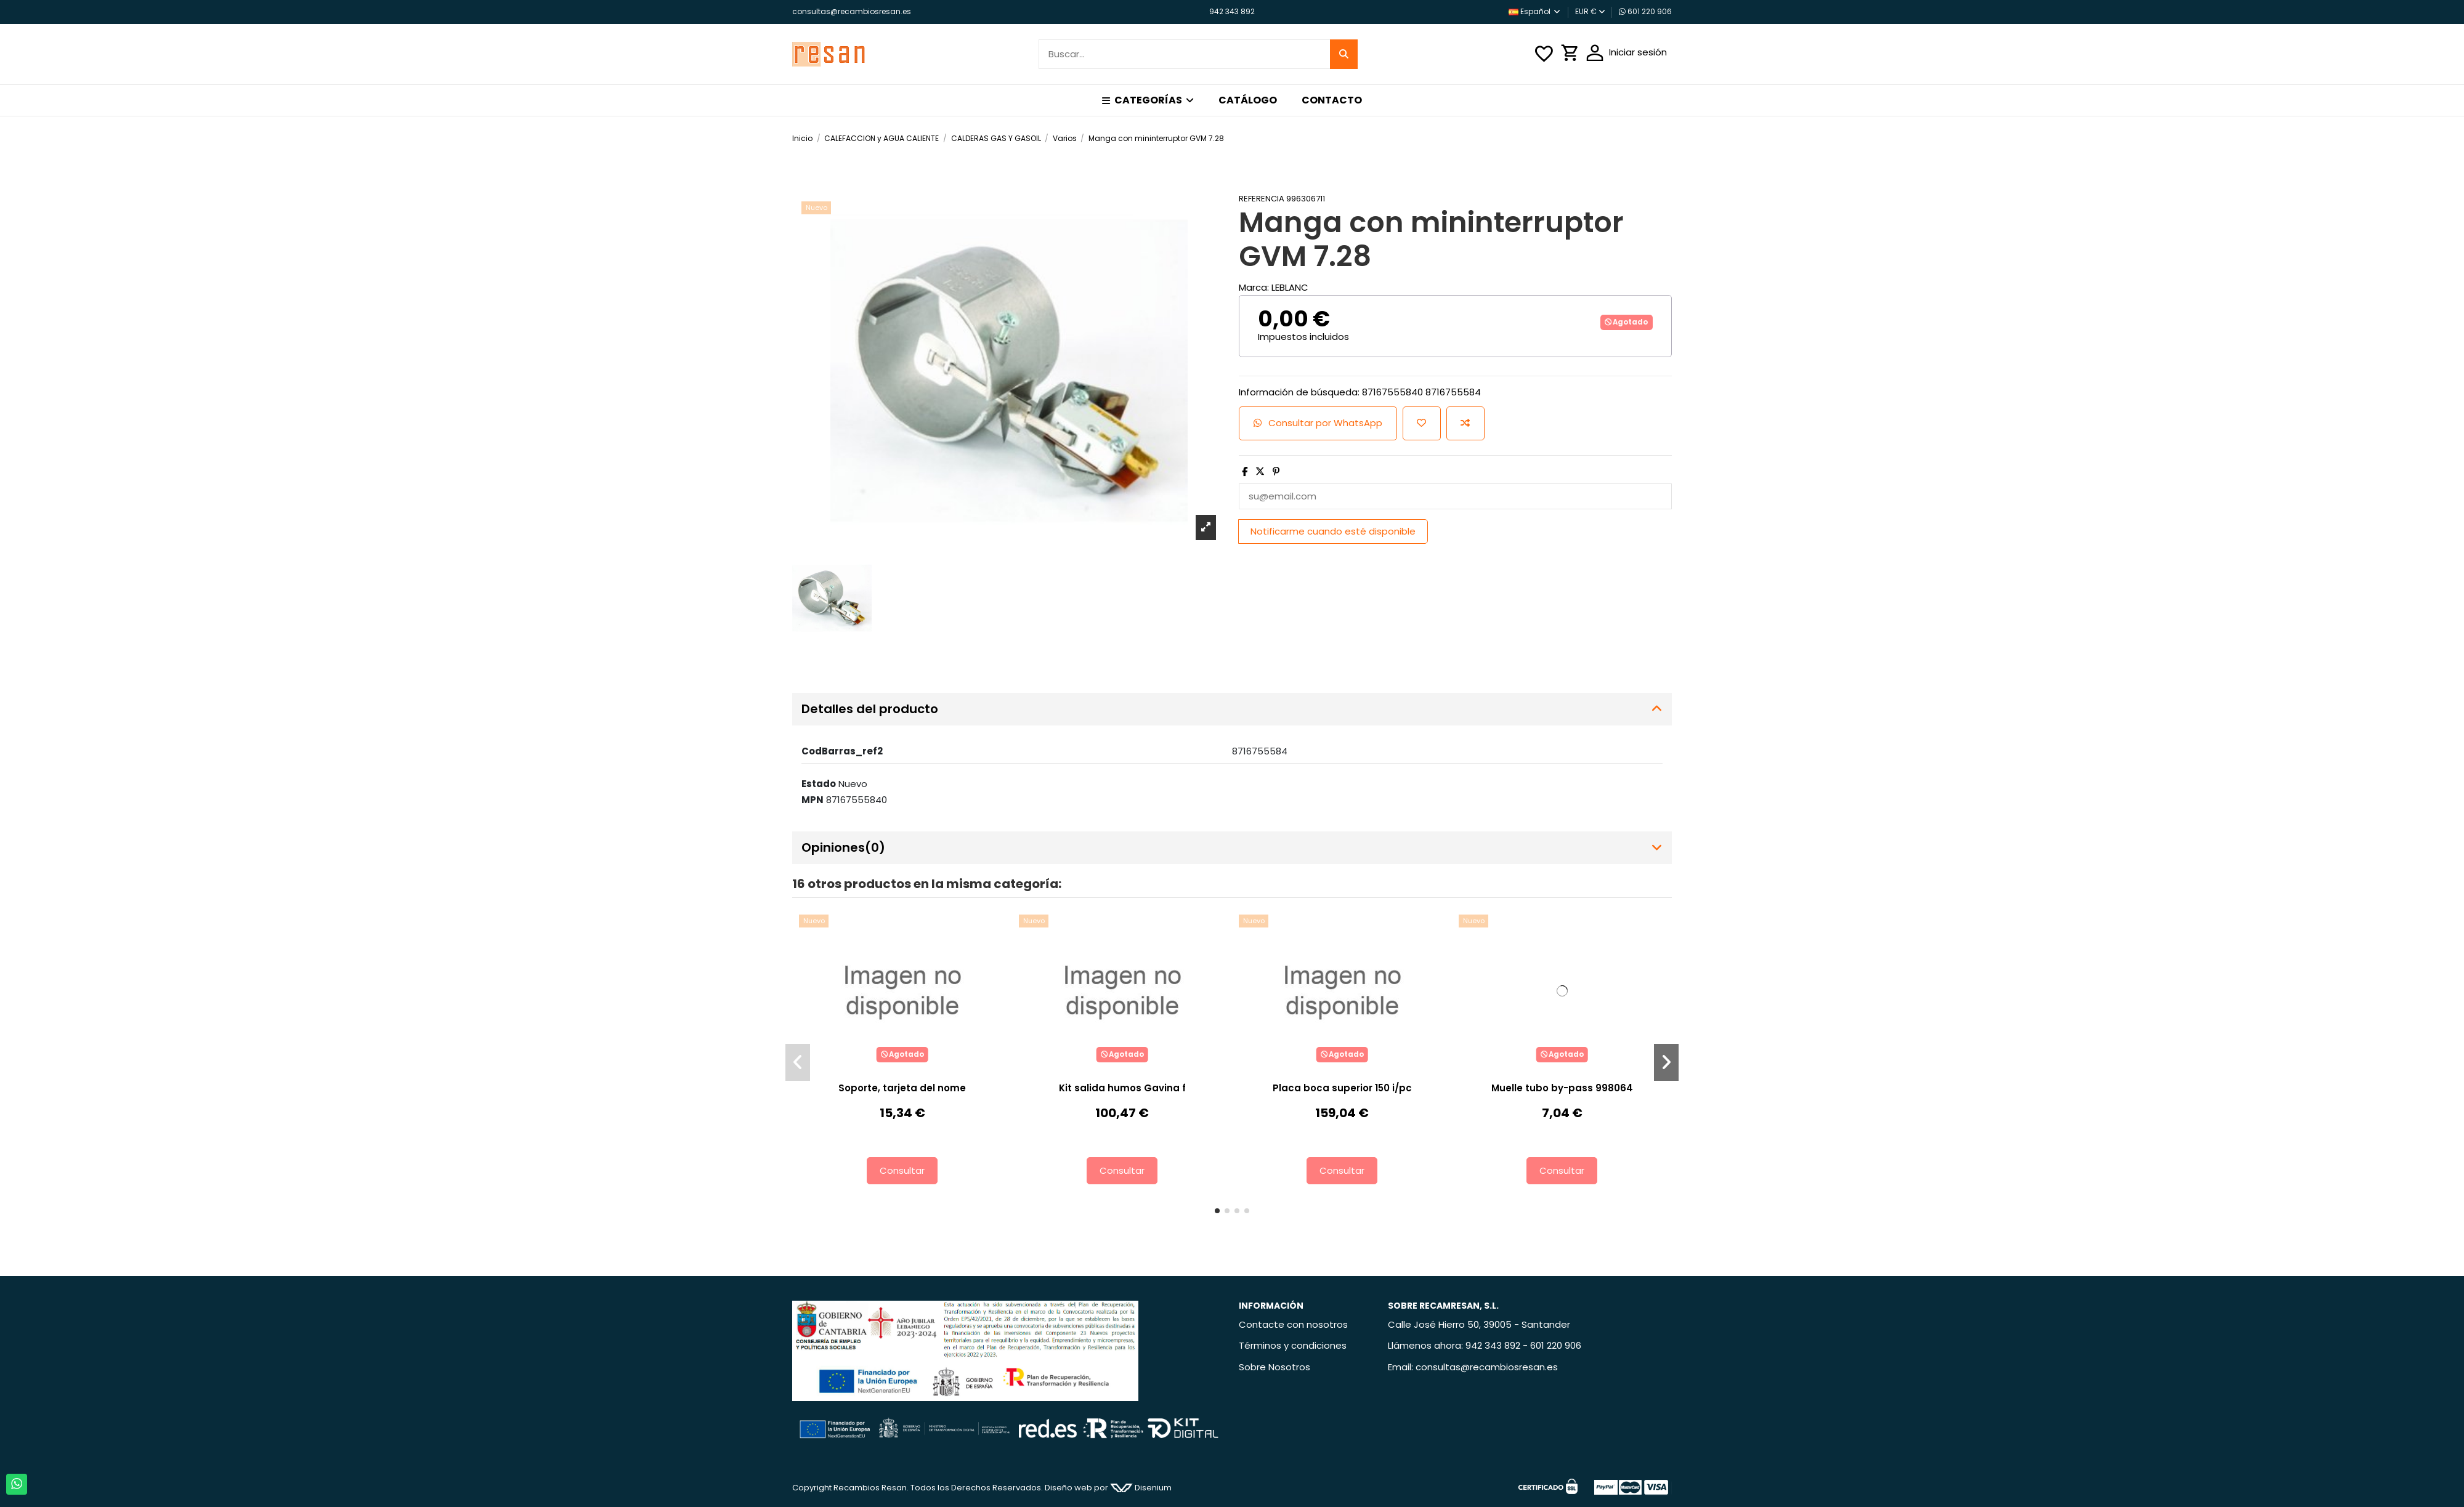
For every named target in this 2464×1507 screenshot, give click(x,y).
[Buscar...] (1344, 54)
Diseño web (1068, 1487)
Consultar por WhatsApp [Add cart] (1318, 422)
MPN (812, 799)
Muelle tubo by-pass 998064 (1562, 1087)
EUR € (1590, 11)
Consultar (902, 1170)
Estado (818, 783)
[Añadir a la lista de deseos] (1422, 423)
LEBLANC (1289, 287)
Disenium (1141, 1487)
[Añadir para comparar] (1465, 423)
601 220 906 (1645, 11)
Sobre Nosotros (1274, 1366)
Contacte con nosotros (1293, 1324)
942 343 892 (1232, 11)
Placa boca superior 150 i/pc (1342, 1087)
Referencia (1261, 198)
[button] (1148, 100)
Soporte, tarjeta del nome (902, 1087)
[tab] (1232, 709)
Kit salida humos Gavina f (1122, 1087)
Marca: (1254, 287)
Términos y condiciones (1293, 1345)
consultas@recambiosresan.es (851, 11)
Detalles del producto (1232, 709)
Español (1535, 11)
